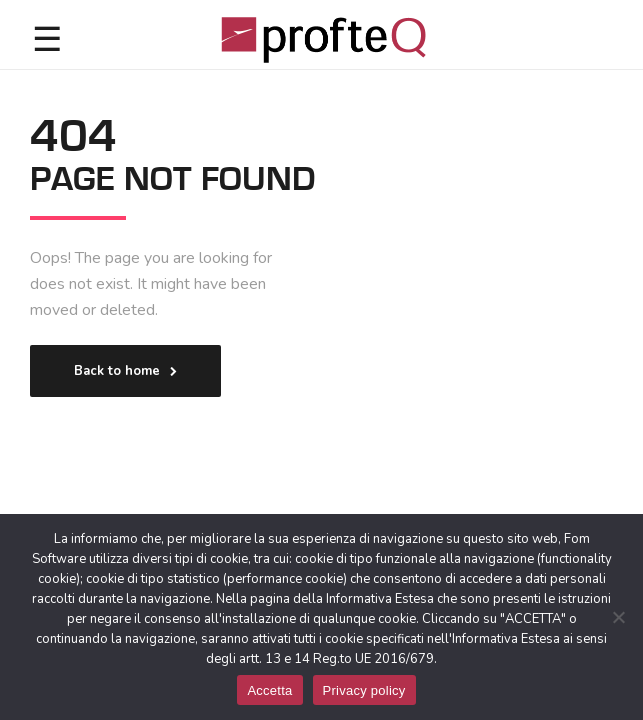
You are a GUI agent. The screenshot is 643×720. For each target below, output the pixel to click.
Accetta (269, 690)
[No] (618, 617)
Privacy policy (364, 690)
